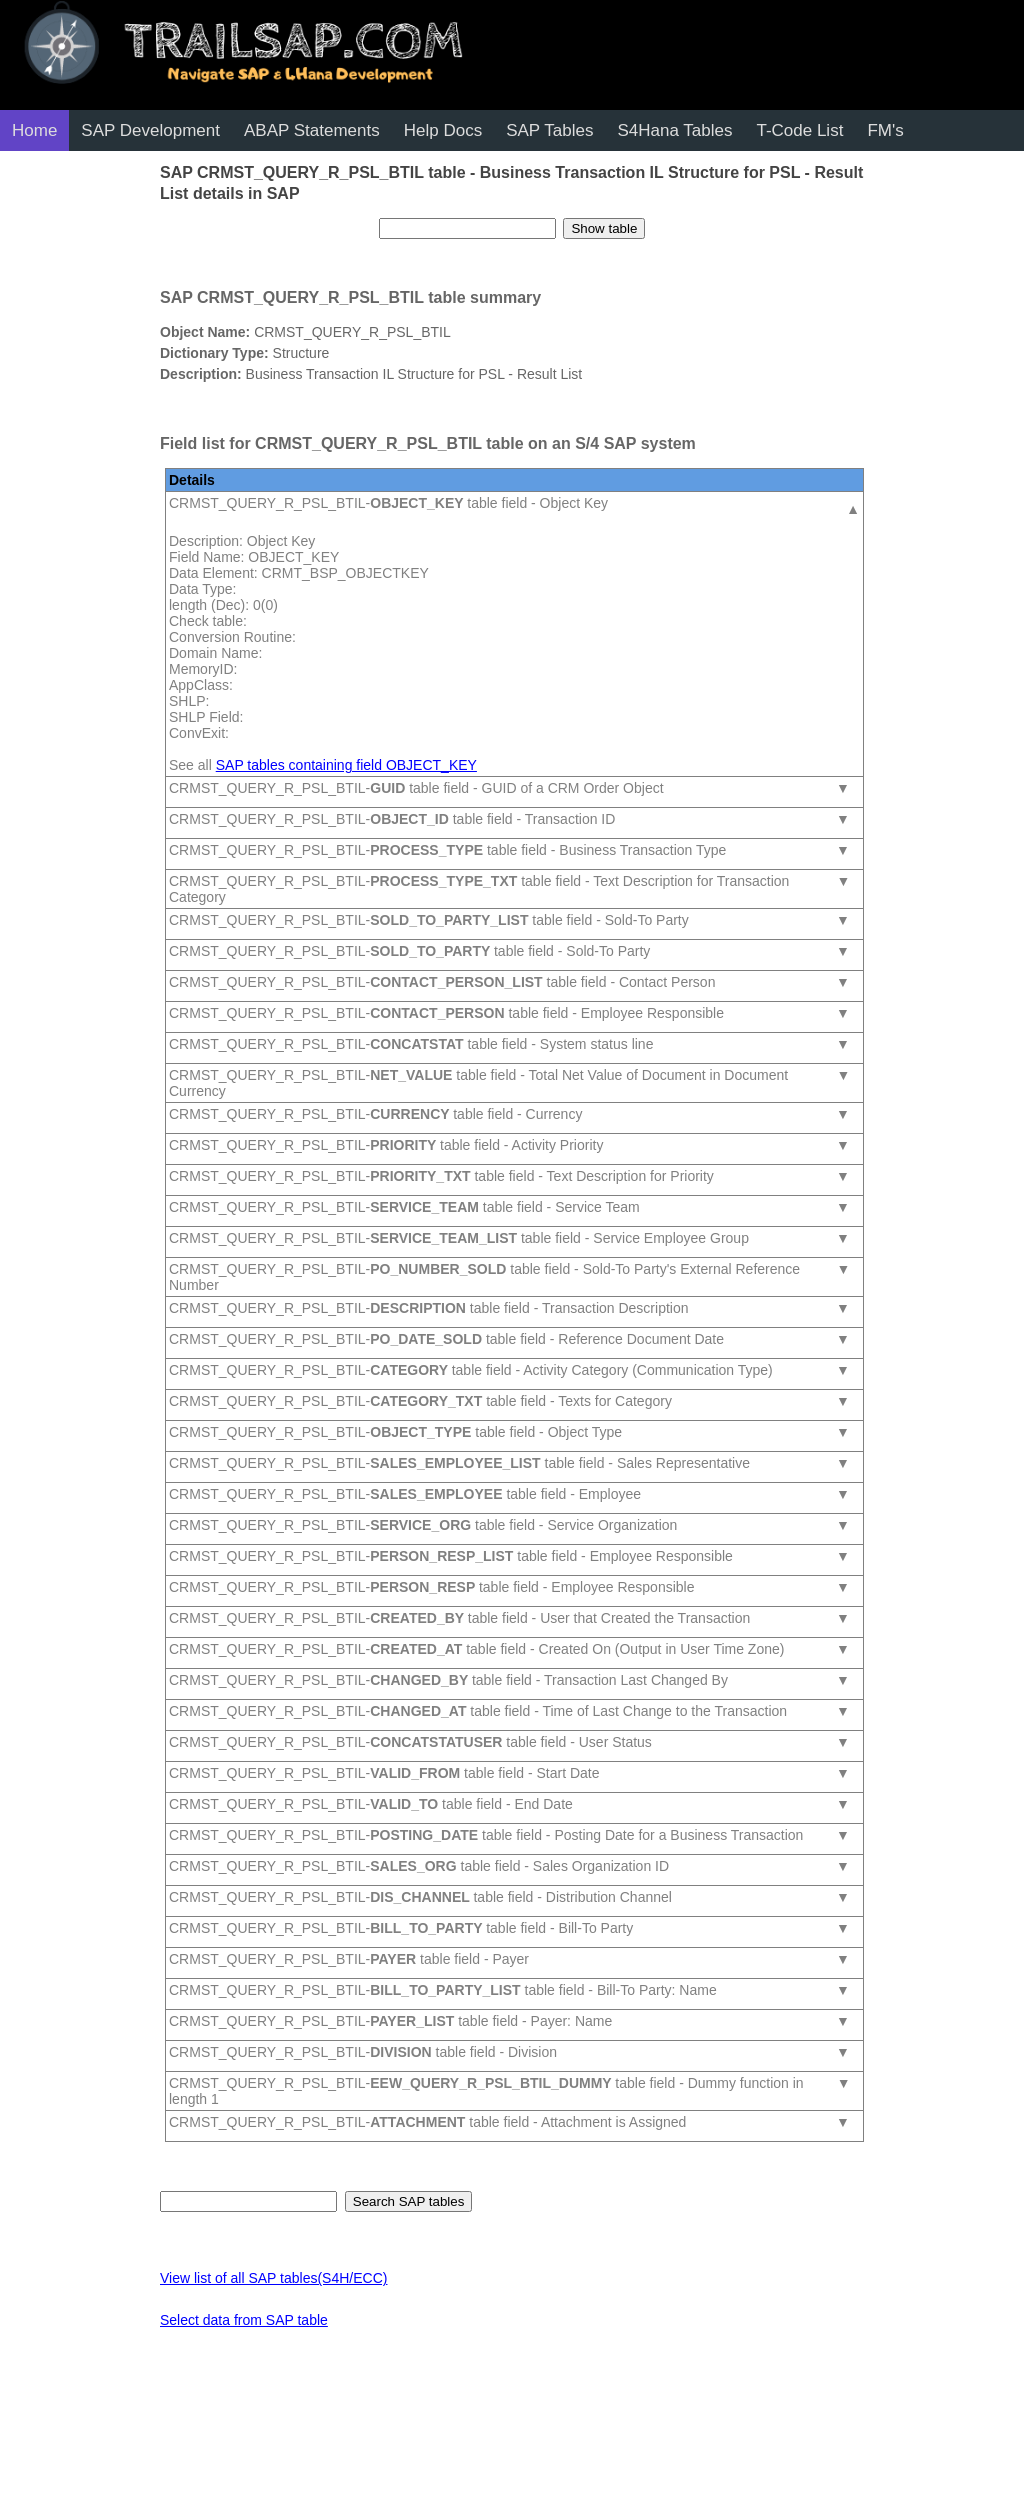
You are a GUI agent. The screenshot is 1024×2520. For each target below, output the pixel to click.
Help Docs (443, 130)
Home (34, 130)
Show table (604, 228)
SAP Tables (549, 130)
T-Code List (799, 130)
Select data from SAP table (244, 2320)
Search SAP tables (409, 2201)
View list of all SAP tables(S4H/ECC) (273, 2278)
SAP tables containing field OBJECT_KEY (346, 765)
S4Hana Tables (674, 130)
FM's (885, 130)
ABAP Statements (312, 130)
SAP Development (150, 130)
